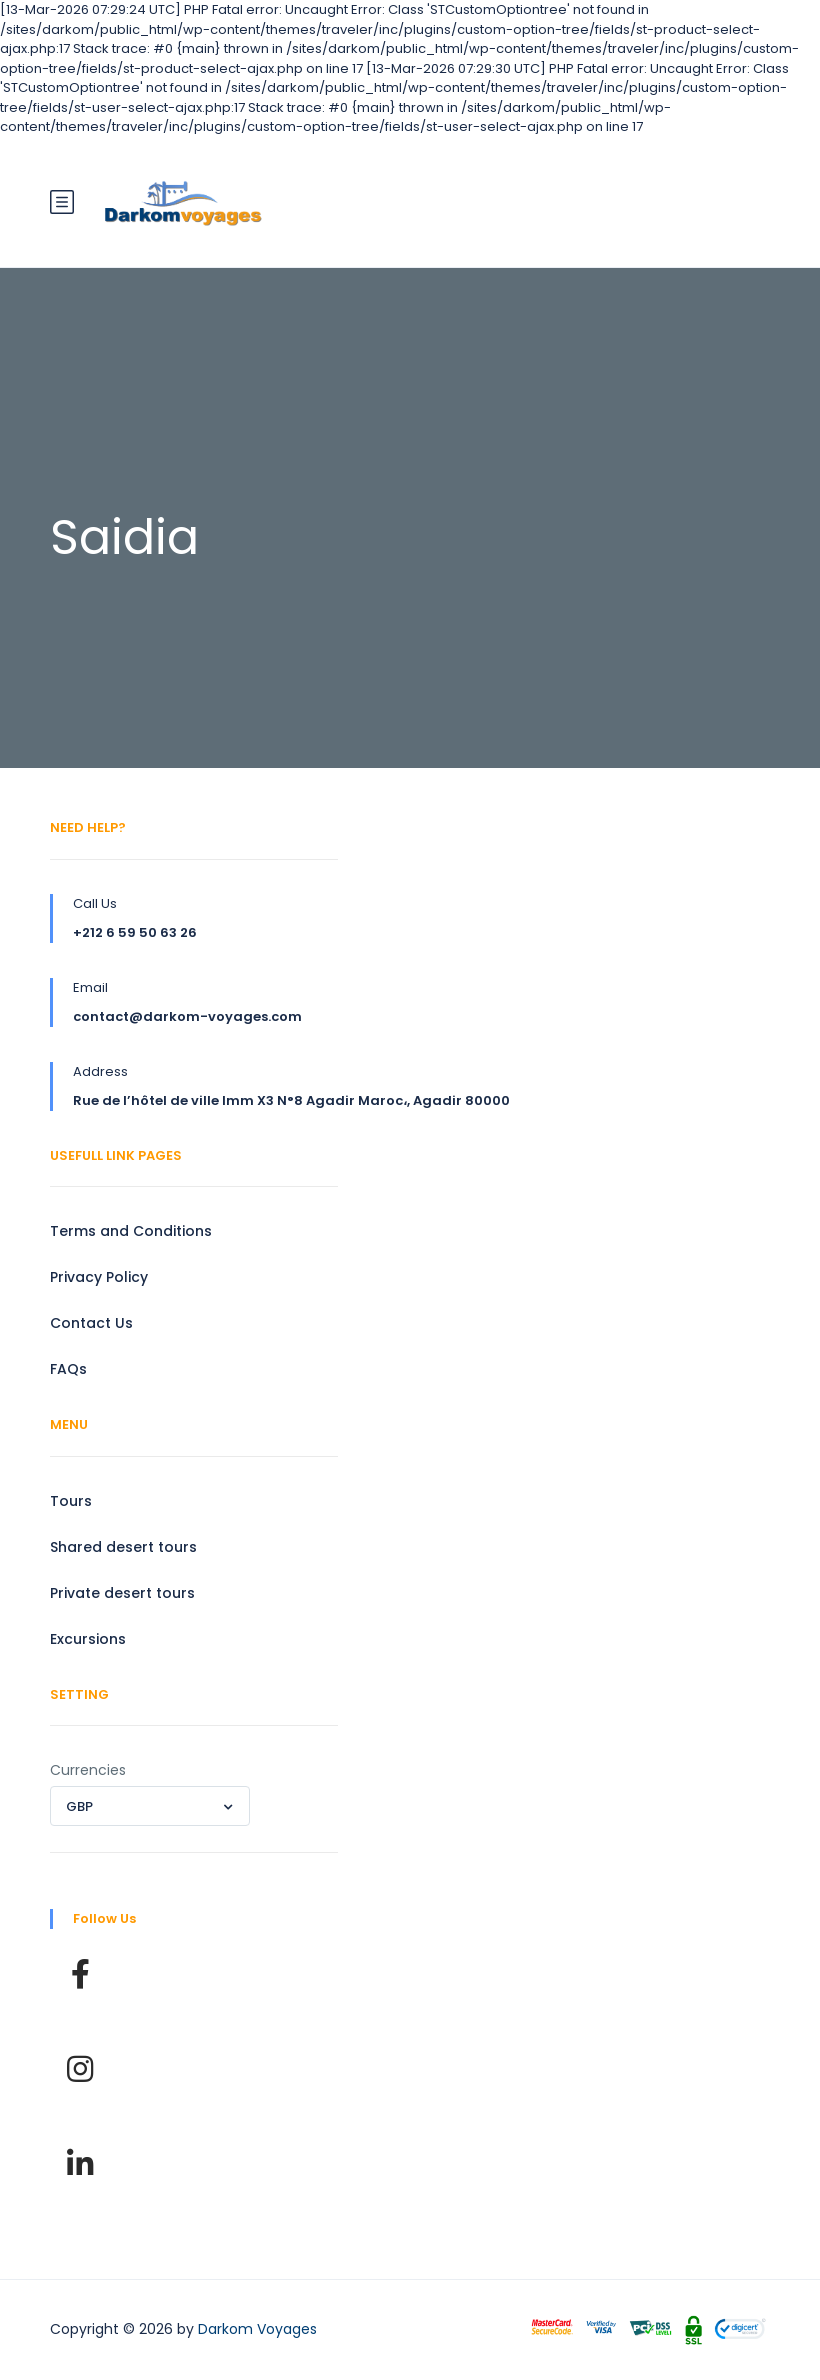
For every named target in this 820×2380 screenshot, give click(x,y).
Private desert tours (122, 1593)
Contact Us (91, 1323)
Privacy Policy (99, 1277)
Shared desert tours (123, 1547)
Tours (71, 1501)
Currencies (88, 1770)
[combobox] (150, 1806)
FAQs (68, 1369)
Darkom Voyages (257, 2329)
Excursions (88, 1639)
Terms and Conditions (131, 1231)
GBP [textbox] (79, 1806)
